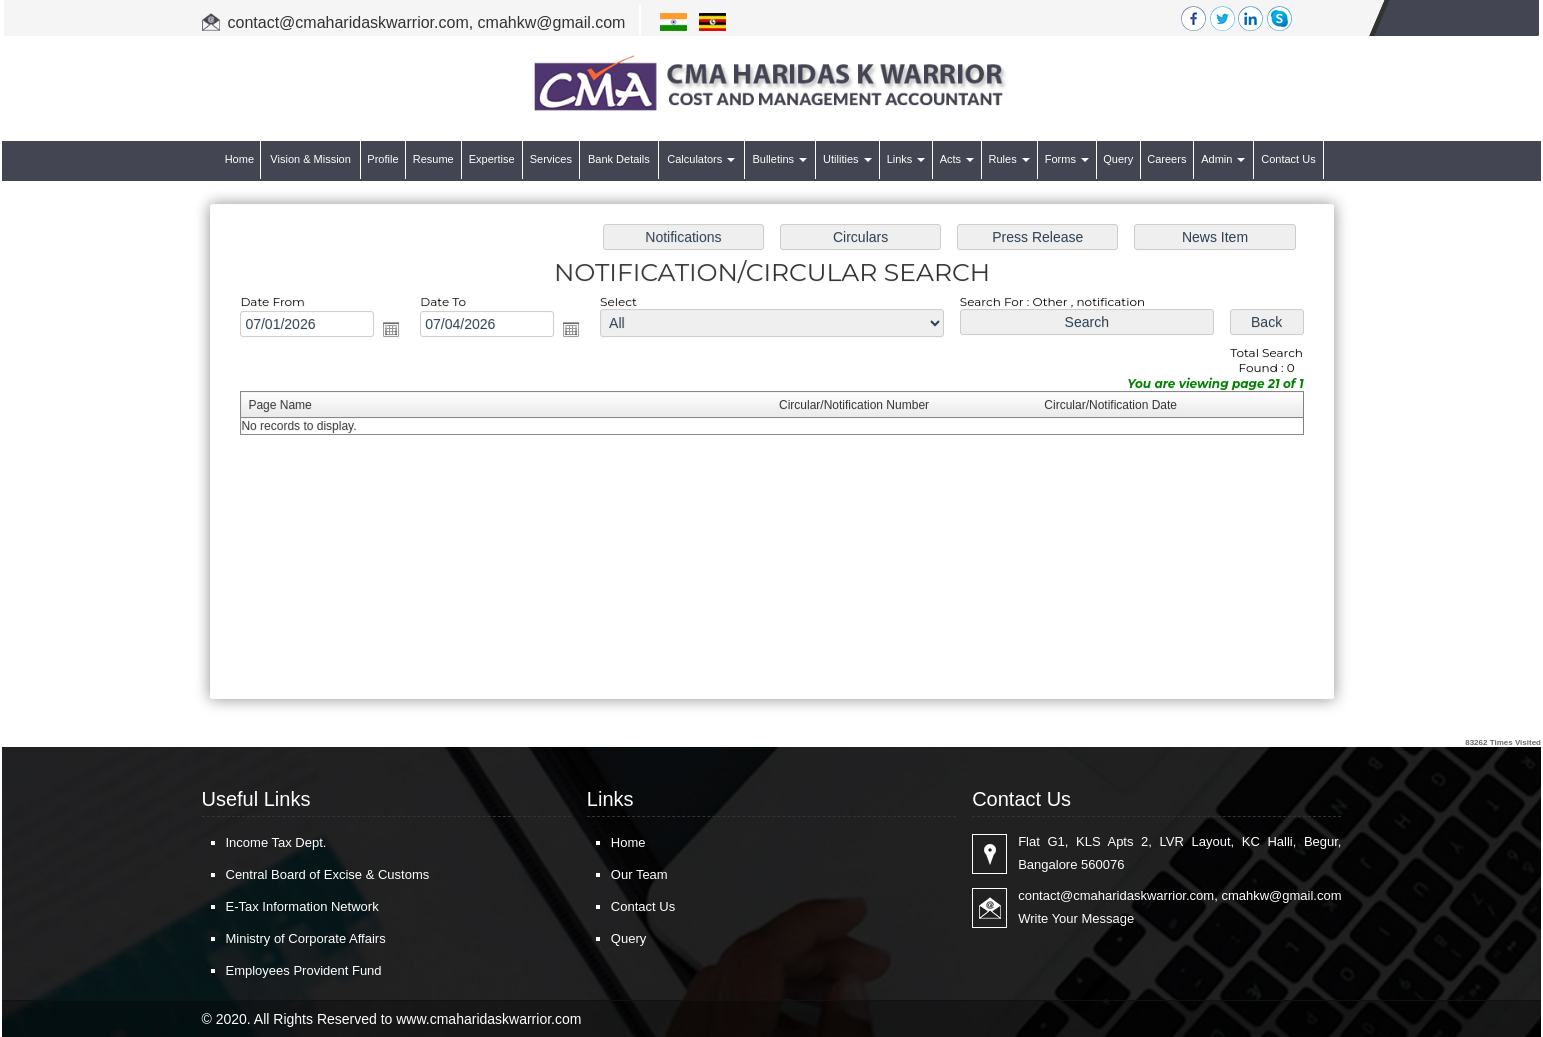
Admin (1223, 159)
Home (239, 159)
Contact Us (1288, 159)
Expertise (492, 159)
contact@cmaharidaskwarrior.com (348, 22)
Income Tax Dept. (276, 842)
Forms (1067, 159)
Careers (1166, 159)
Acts (957, 159)
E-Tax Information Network (302, 906)
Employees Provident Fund (304, 970)
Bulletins (779, 159)
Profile (382, 159)
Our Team (639, 874)
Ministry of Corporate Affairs (306, 938)
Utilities (847, 159)
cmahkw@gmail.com (552, 22)
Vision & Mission (310, 159)
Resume (433, 159)
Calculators (701, 159)
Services (551, 159)
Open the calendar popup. (401, 331)
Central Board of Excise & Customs (328, 874)
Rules (1009, 159)
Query (1118, 159)
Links (906, 159)
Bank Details (619, 159)
